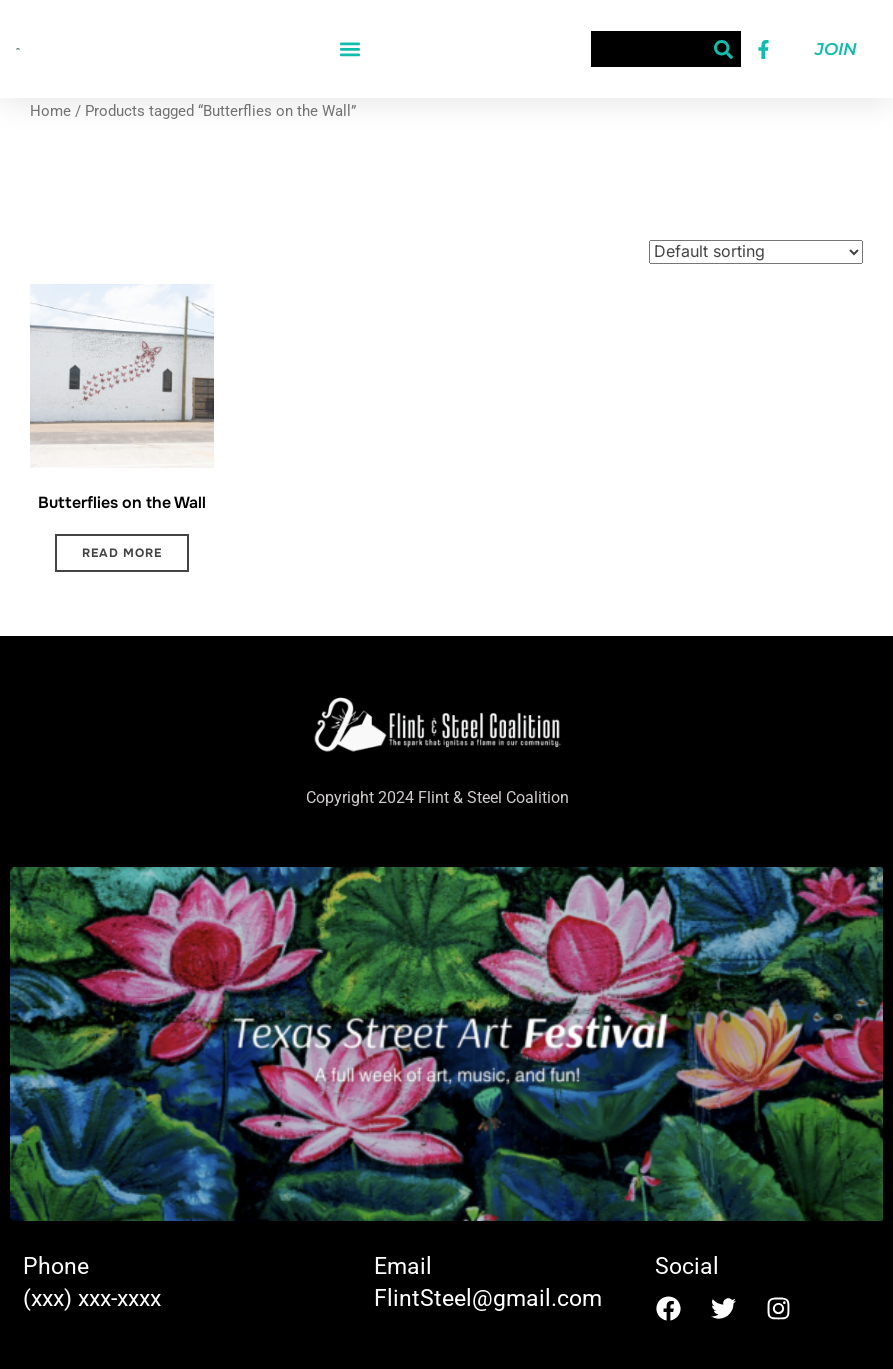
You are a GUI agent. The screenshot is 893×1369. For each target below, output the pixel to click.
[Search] (723, 49)
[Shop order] (756, 252)
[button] (350, 49)
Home (50, 111)
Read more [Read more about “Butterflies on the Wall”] (122, 553)
